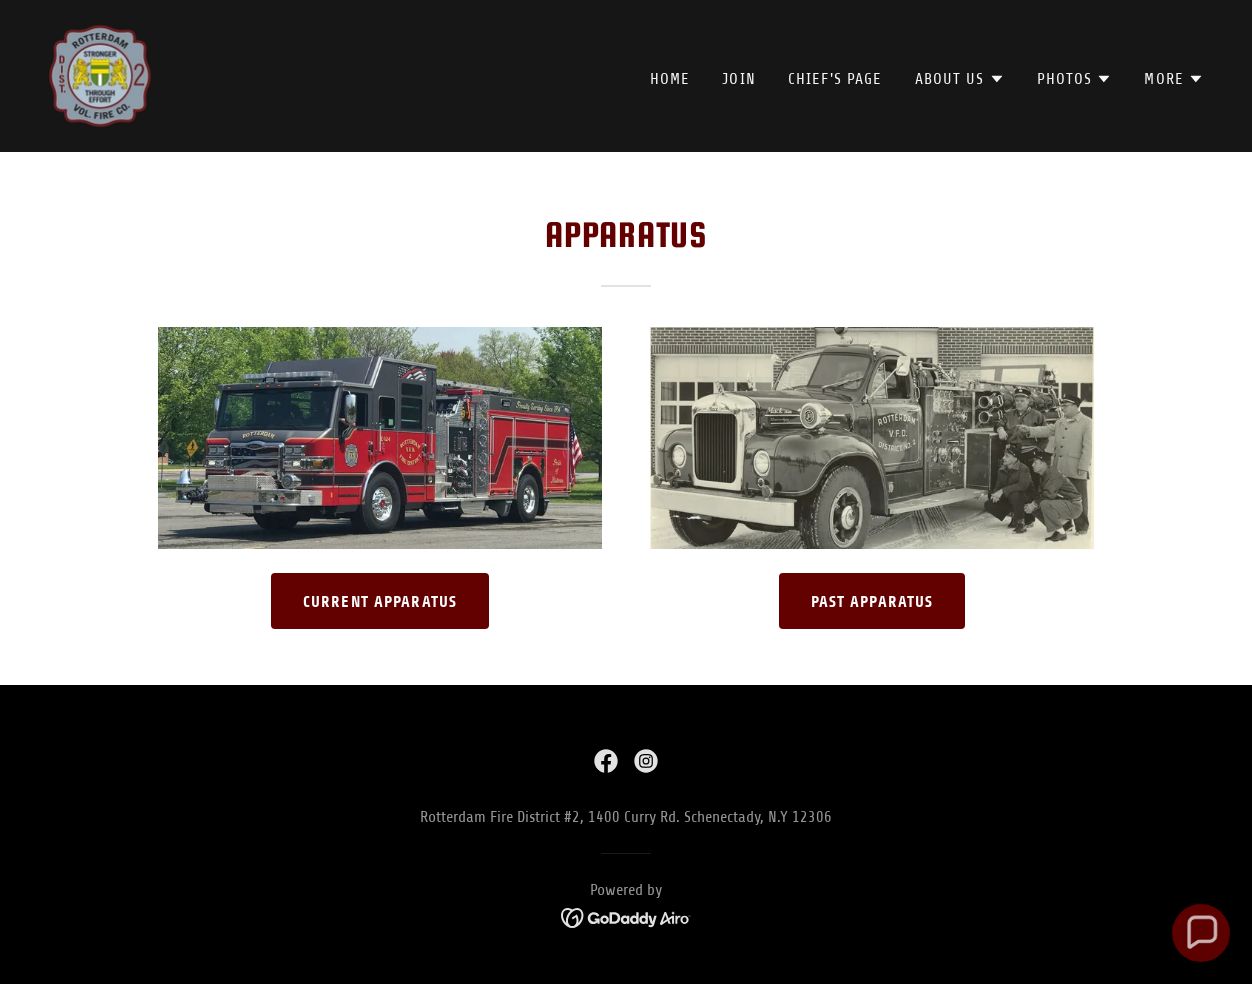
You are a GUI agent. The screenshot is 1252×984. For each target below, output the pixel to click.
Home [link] (670, 79)
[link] (100, 75)
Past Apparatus (872, 601)
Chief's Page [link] (835, 79)
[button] (960, 79)
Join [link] (739, 79)
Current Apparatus (380, 601)
